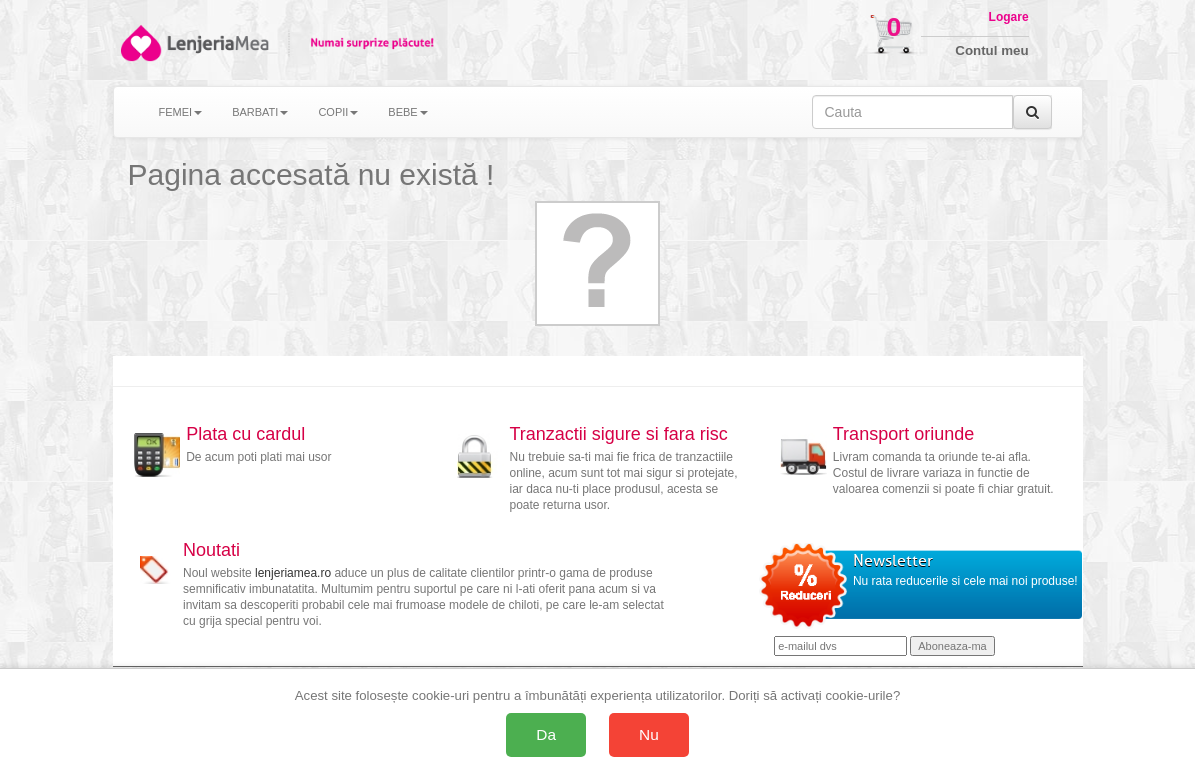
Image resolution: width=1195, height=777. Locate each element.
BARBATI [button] (260, 112)
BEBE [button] (407, 112)
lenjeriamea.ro (293, 573)
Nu (649, 734)
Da (546, 734)
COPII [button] (338, 112)
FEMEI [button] (181, 112)
